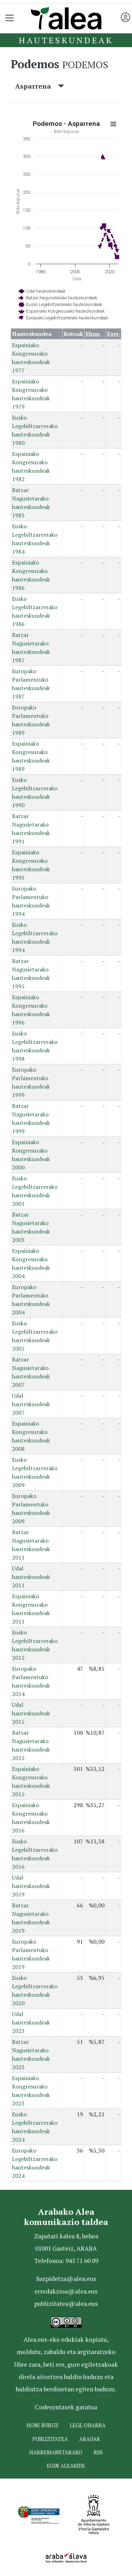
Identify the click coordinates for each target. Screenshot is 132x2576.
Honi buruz (42, 2425)
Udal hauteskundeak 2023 (31, 2022)
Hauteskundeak (66, 40)
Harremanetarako (55, 2452)
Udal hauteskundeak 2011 (31, 1576)
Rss (98, 2452)
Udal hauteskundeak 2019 (31, 1886)
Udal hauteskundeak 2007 (31, 1404)
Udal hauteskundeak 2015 (31, 1713)
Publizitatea (50, 2439)
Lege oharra (88, 2425)
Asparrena (39, 86)
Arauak (89, 2439)
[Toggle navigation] (9, 18)
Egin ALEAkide (66, 2465)
